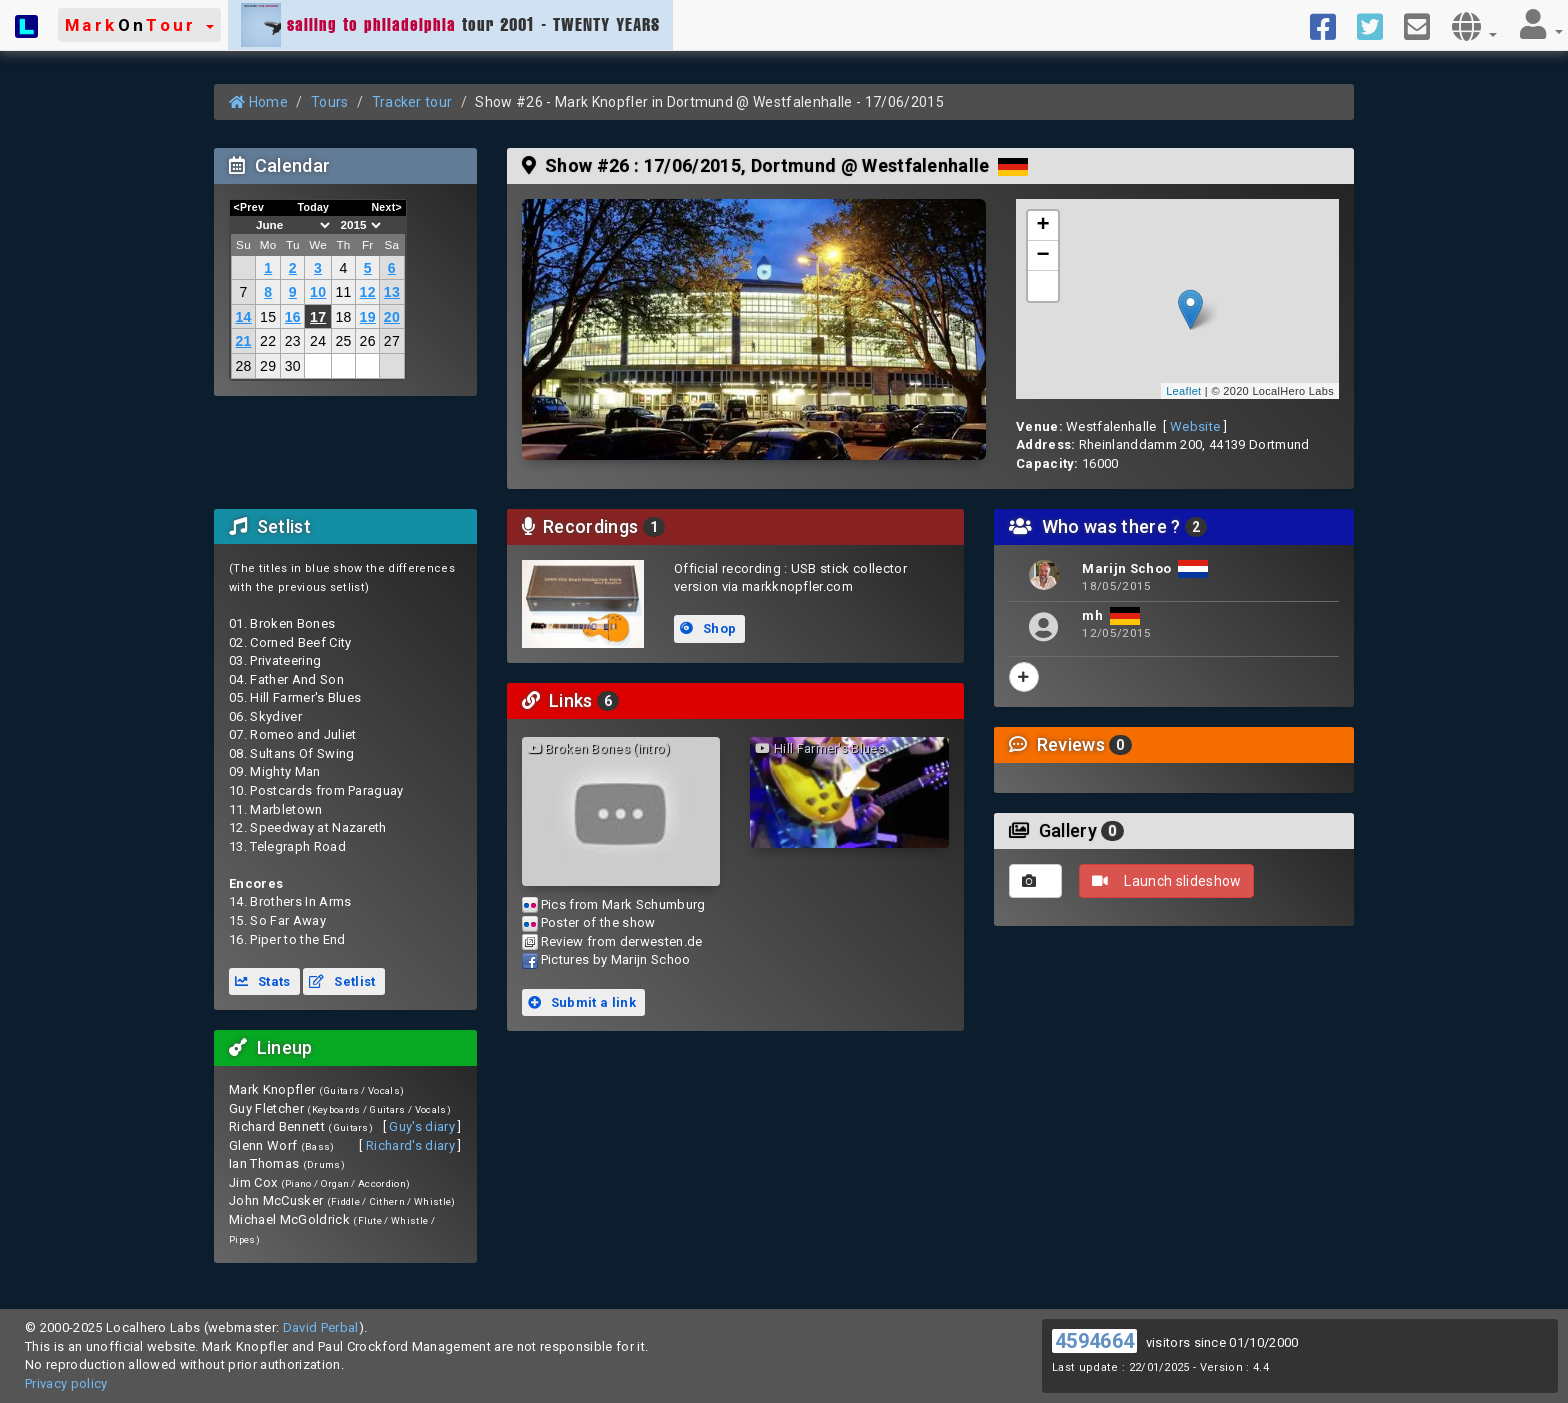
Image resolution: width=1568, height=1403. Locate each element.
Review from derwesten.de (622, 941)
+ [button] (1044, 226)
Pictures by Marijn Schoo (616, 959)
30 (293, 366)
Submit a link (582, 1002)
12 (368, 292)
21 (243, 341)
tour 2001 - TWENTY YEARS (450, 25)
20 (392, 317)
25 (343, 341)
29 (268, 366)
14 (243, 317)
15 (268, 317)
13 (392, 292)
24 (318, 341)
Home (258, 102)
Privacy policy (66, 1383)
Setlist (342, 981)
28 (243, 366)
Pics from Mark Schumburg (623, 904)
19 (368, 317)
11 (343, 292)
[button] (139, 25)
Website (1195, 426)
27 (392, 341)
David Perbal (321, 1327)
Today (313, 207)
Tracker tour (412, 102)
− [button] (1044, 256)
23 (293, 341)
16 (293, 317)
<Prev (249, 207)
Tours (330, 102)
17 (318, 317)
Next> (386, 207)
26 (368, 341)
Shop (708, 628)
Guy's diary (422, 1126)
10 (318, 292)
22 (268, 341)
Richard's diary (410, 1145)
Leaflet (1183, 391)
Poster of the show (598, 922)
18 (343, 317)
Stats (263, 981)
